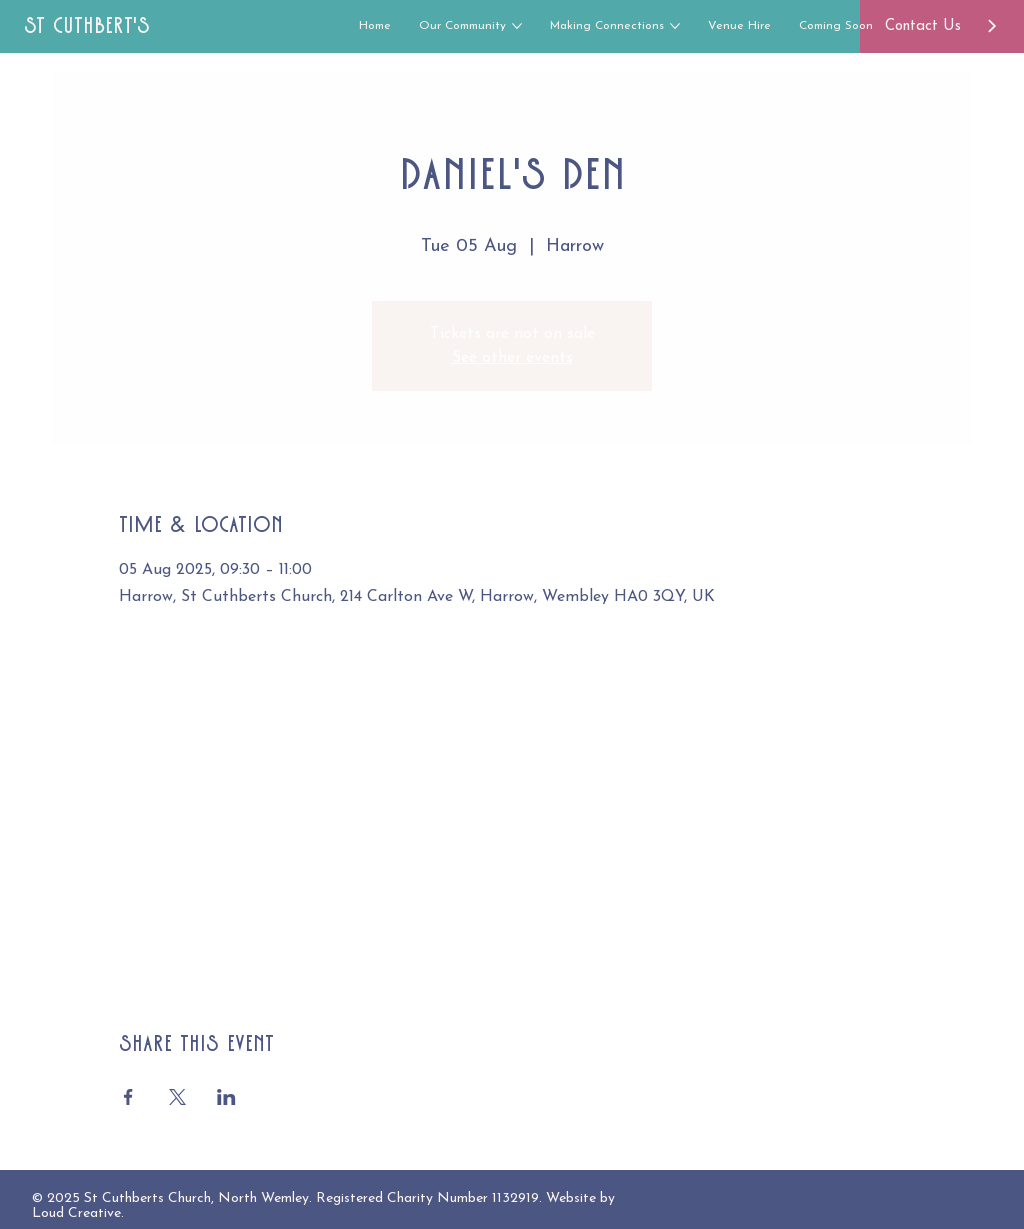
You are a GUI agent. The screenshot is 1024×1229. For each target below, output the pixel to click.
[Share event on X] (177, 1097)
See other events (512, 358)
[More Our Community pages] (517, 26)
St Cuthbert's (87, 25)
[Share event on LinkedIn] (226, 1097)
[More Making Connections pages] (675, 26)
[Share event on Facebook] (128, 1097)
